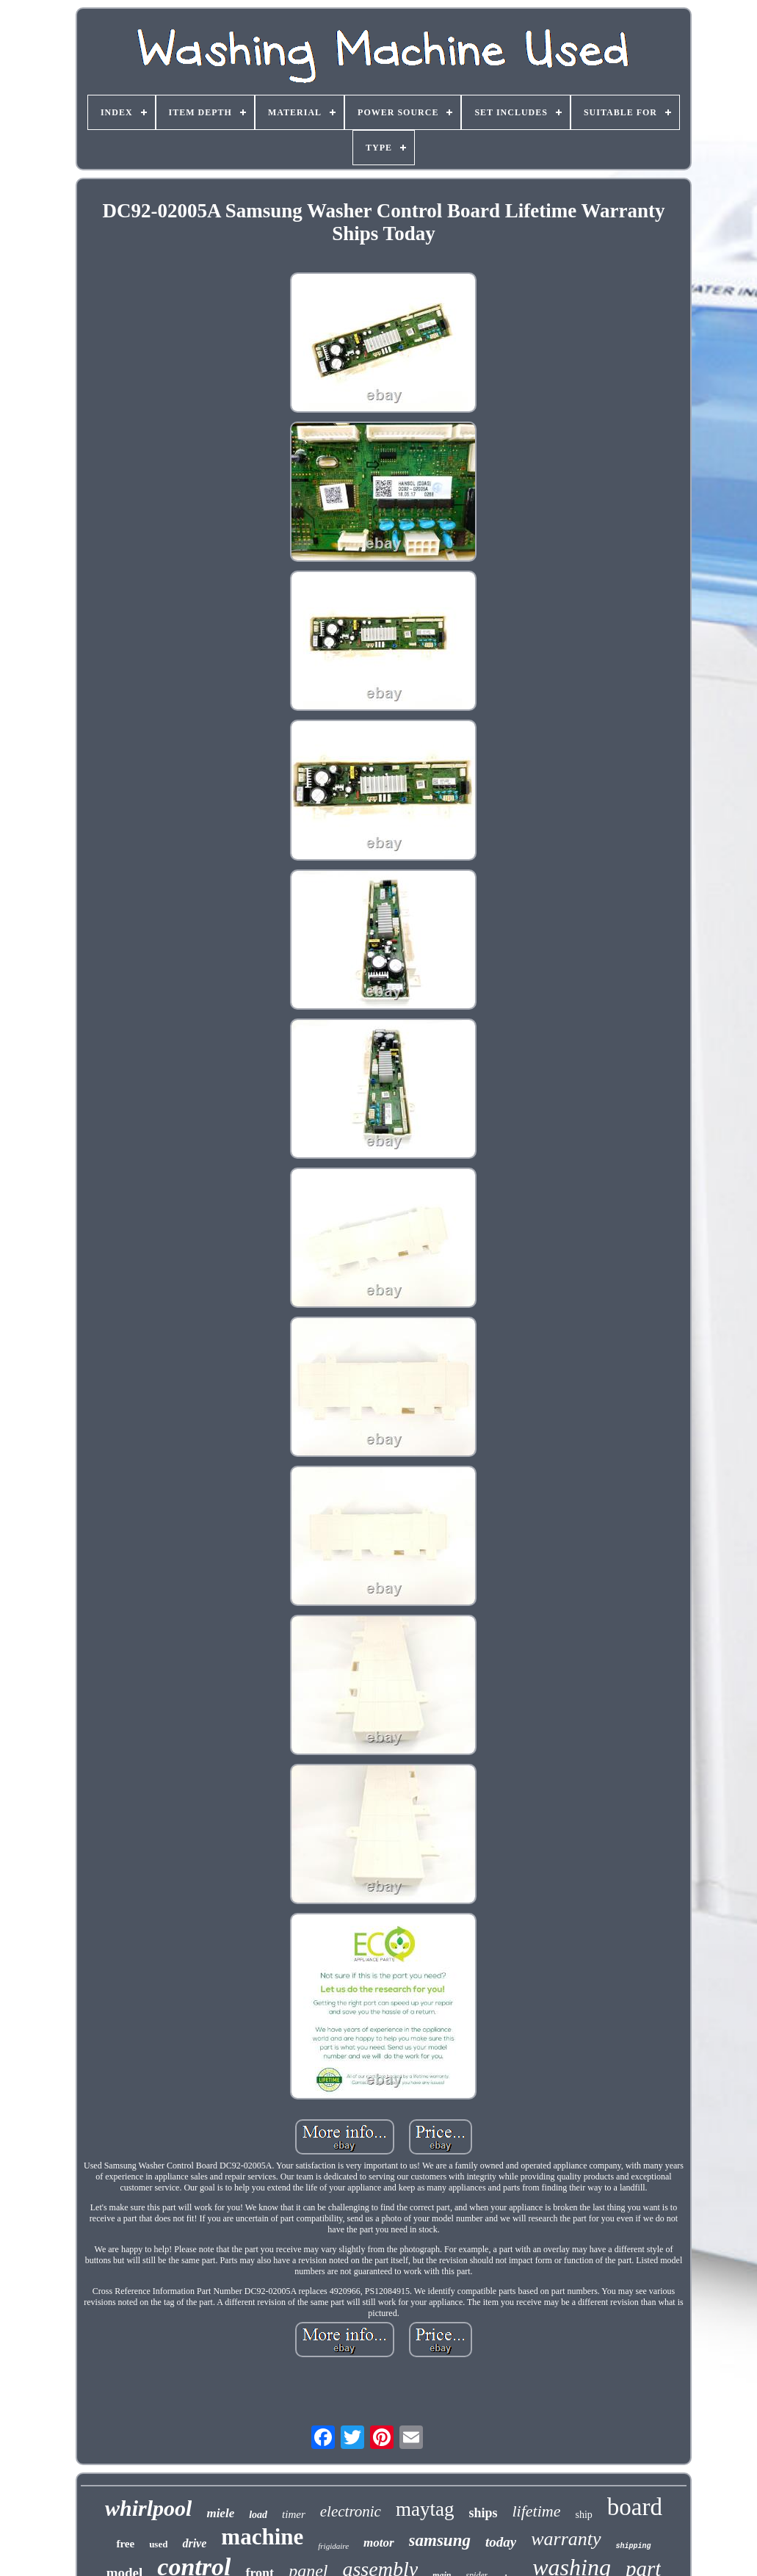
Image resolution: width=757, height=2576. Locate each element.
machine (262, 2537)
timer (293, 2514)
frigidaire (333, 2545)
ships (482, 2513)
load (258, 2514)
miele (220, 2513)
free (125, 2544)
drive (194, 2543)
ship (583, 2514)
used (158, 2544)
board (634, 2507)
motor (378, 2543)
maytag (425, 2509)
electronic (350, 2511)
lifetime (536, 2511)
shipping (633, 2546)
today (500, 2542)
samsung (440, 2540)
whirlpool (148, 2508)
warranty (566, 2539)
